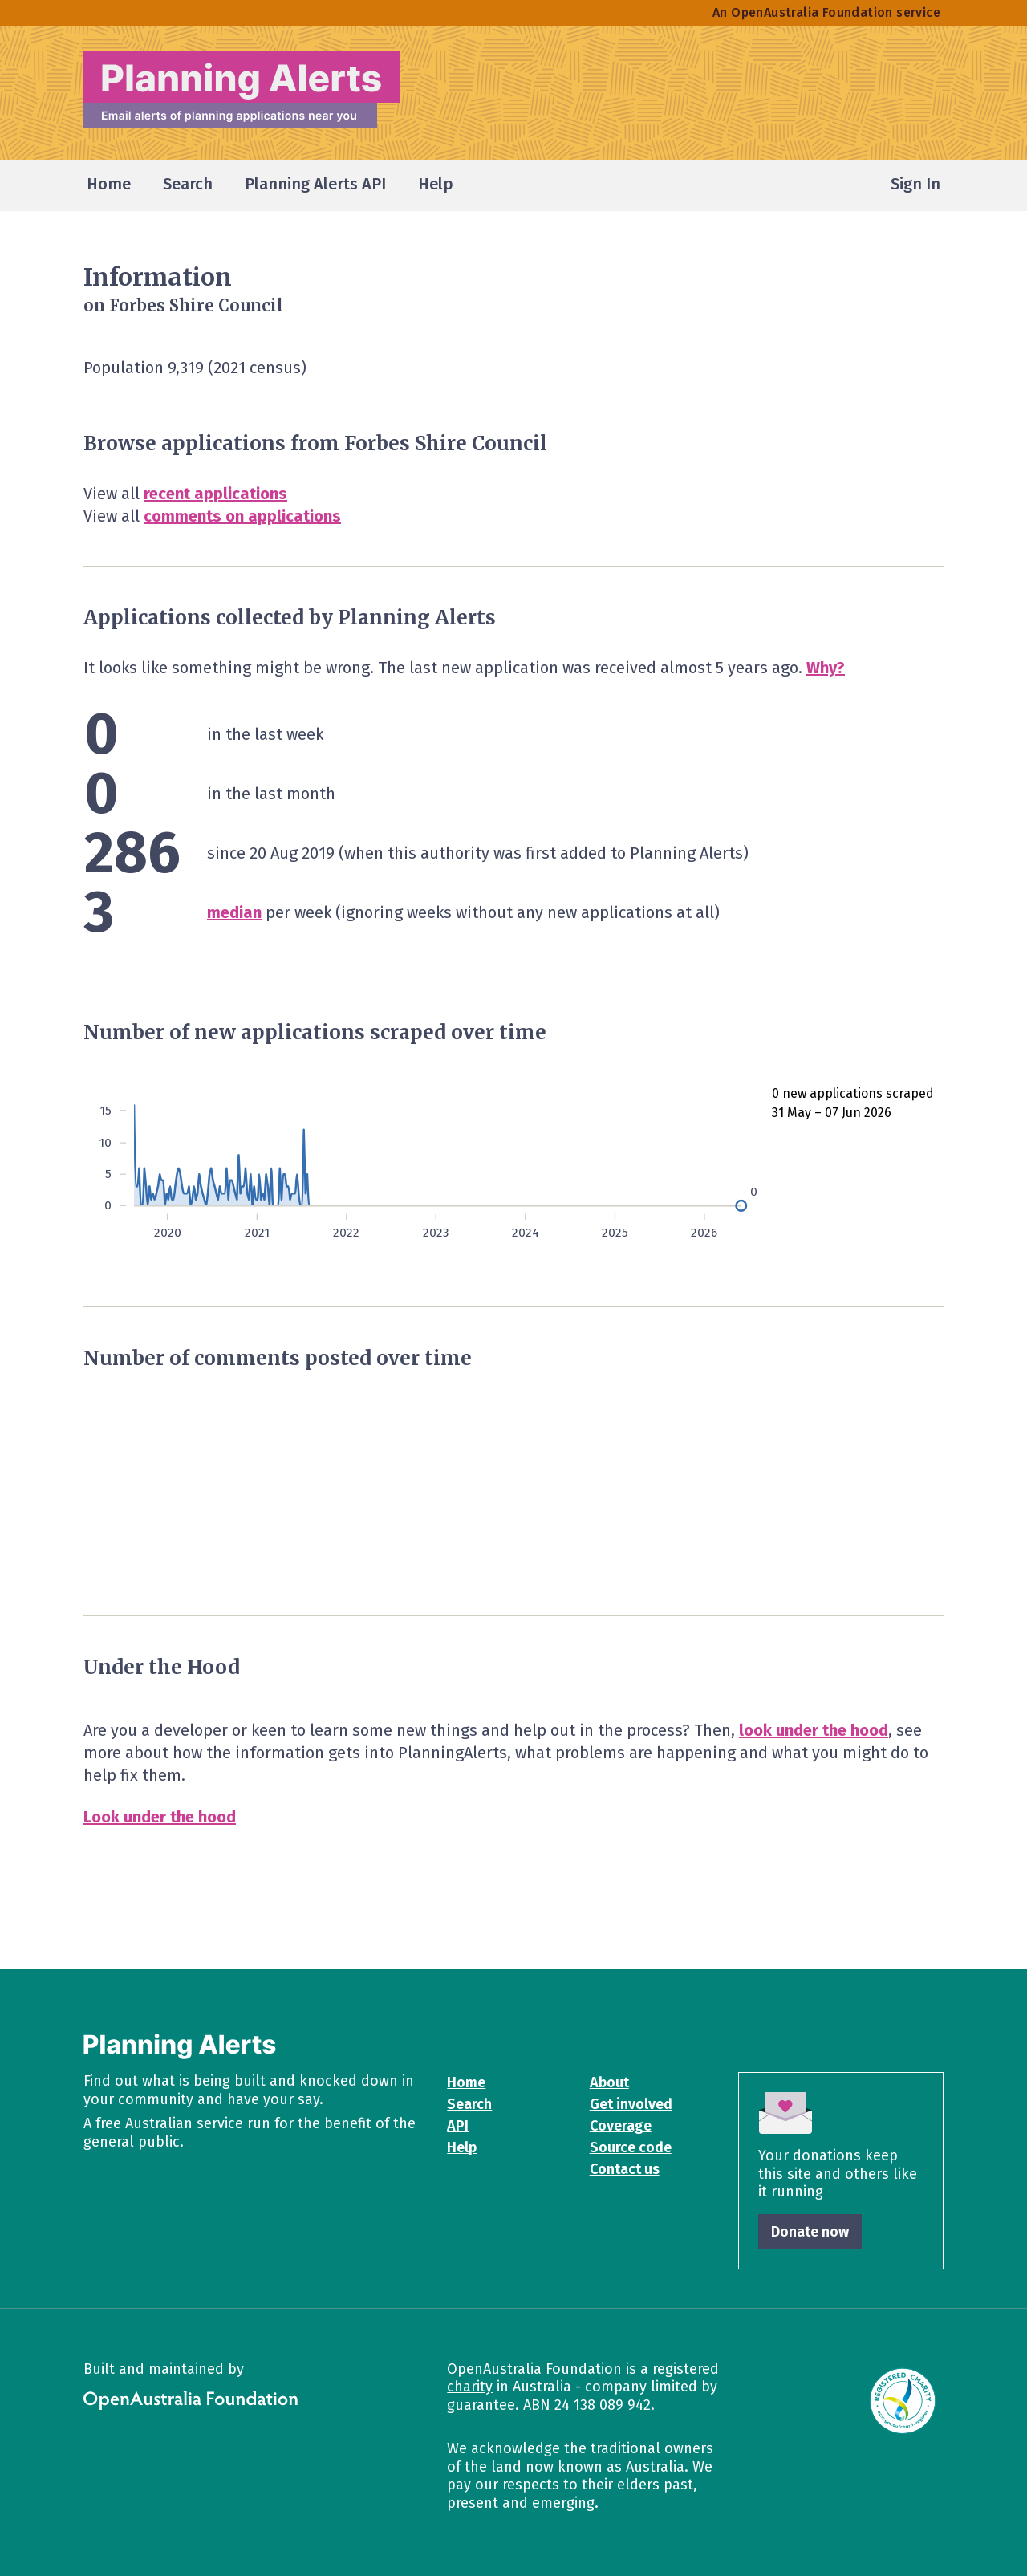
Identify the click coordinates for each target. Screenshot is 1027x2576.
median (234, 912)
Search (469, 2104)
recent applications (215, 493)
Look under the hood (159, 1816)
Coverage (621, 2126)
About (609, 2082)
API (458, 2126)
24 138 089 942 (602, 2405)
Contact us (625, 2169)
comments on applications (242, 516)
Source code (631, 2147)
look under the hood (813, 1730)
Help (462, 2147)
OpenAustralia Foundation (534, 2369)
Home (466, 2082)
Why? (825, 667)
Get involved (631, 2104)
